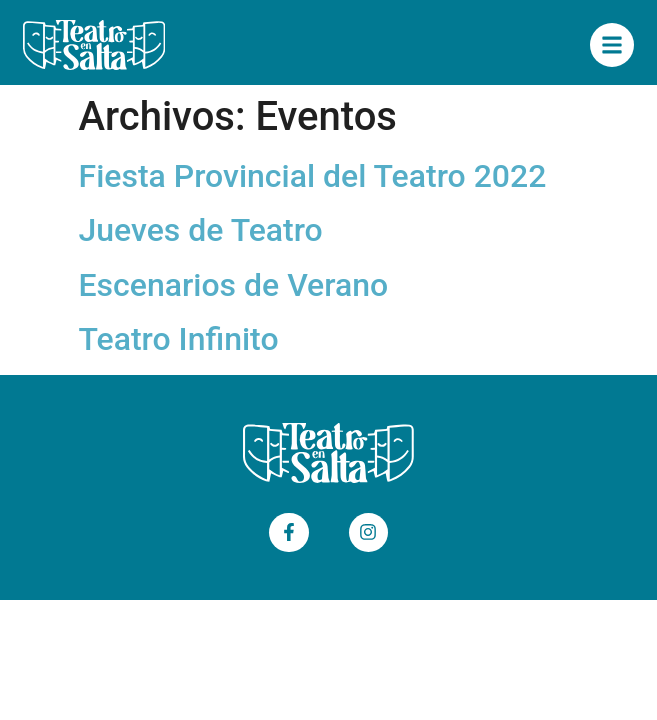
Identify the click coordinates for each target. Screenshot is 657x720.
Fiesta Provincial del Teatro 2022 (313, 176)
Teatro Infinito (179, 339)
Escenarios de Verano (234, 285)
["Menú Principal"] (612, 45)
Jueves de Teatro (201, 230)
